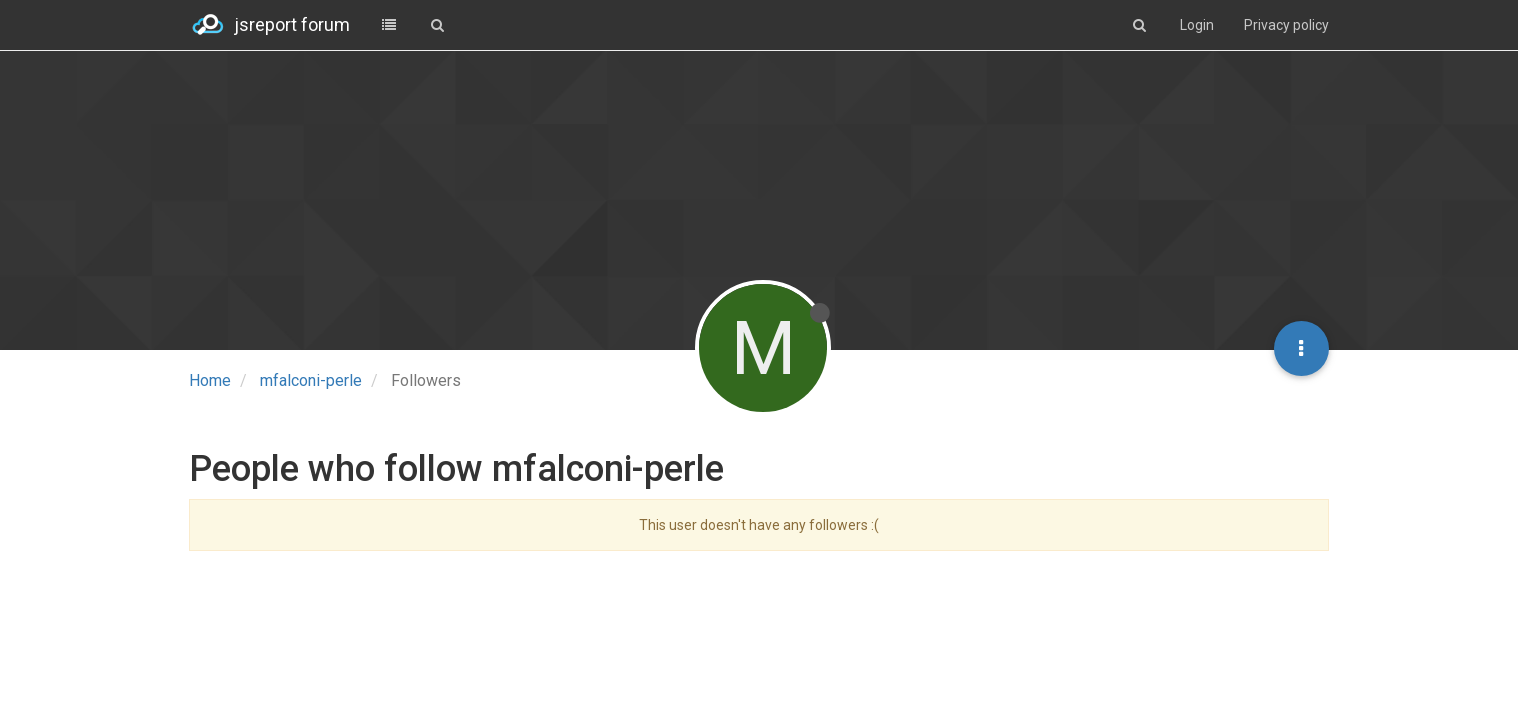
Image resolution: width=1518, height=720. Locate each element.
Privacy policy (1286, 25)
